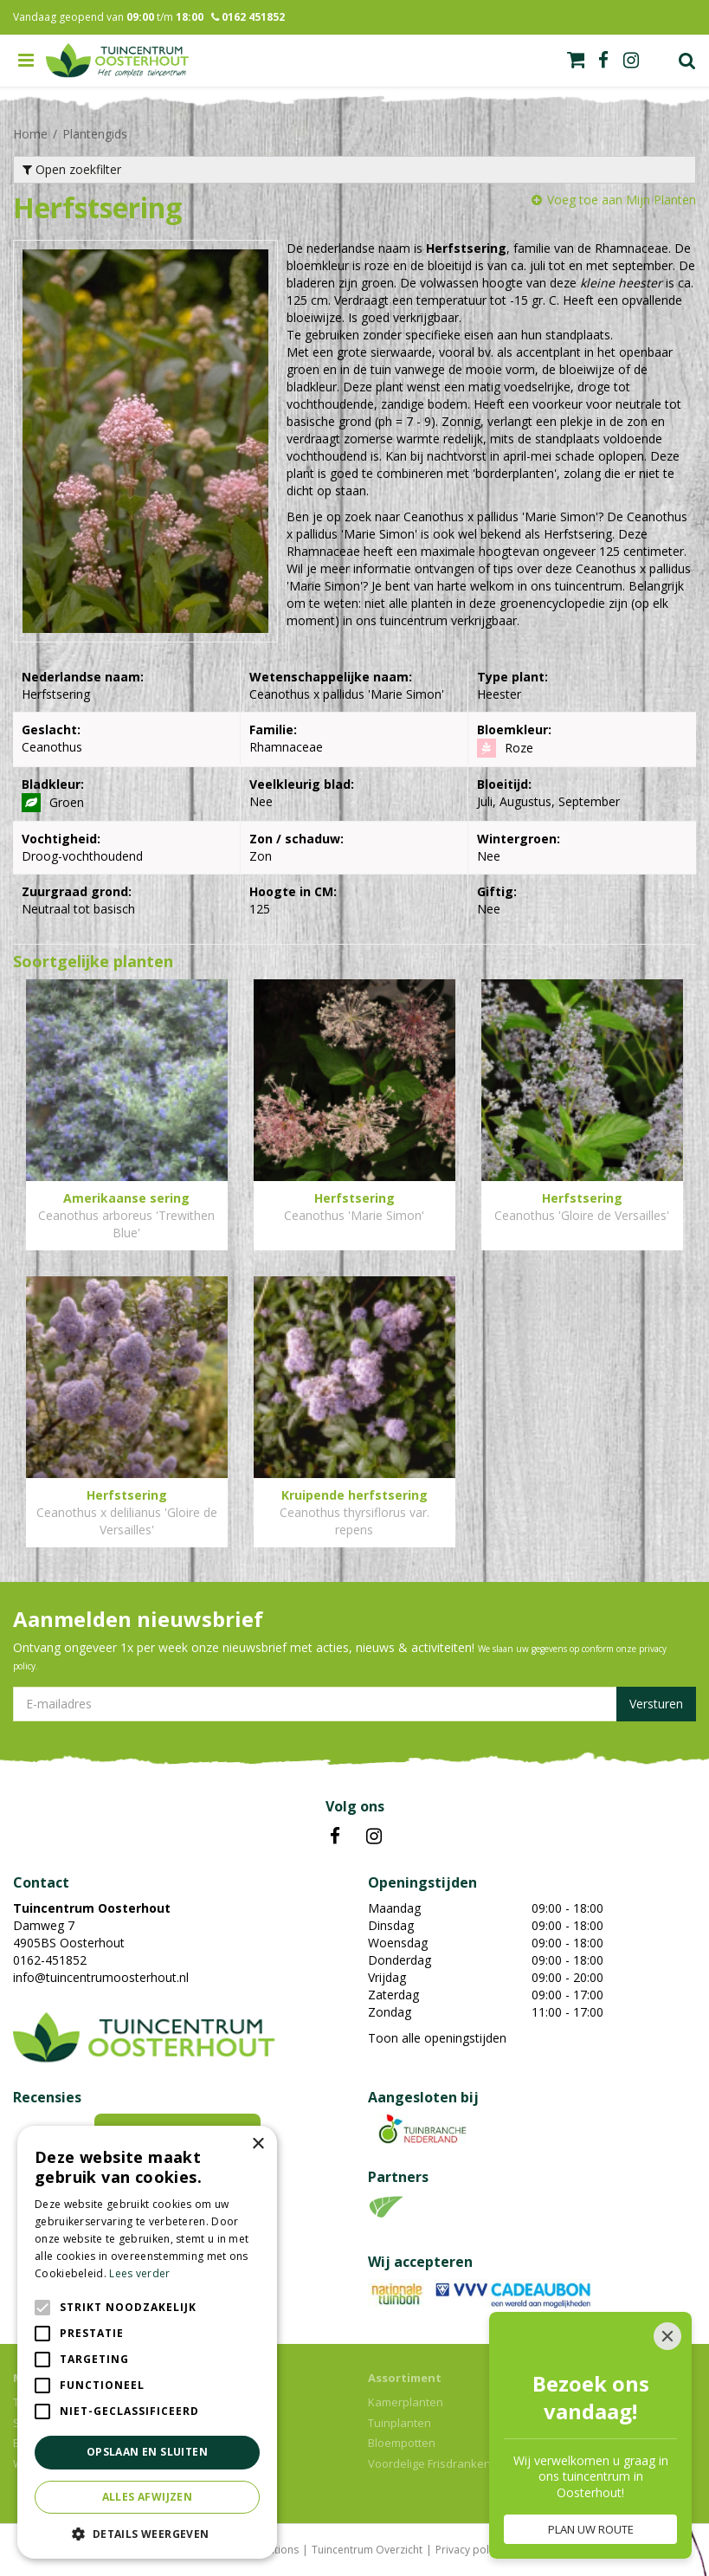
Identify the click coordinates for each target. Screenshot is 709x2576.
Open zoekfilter (72, 169)
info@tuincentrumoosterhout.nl (101, 1977)
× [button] (257, 2144)
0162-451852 (50, 1960)
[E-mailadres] (354, 1704)
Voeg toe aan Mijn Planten (621, 199)
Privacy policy (468, 2549)
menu (26, 61)
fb (603, 61)
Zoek (687, 61)
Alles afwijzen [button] (147, 2496)
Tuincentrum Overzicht (367, 2549)
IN (374, 1837)
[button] (147, 2533)
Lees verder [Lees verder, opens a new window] (139, 2273)
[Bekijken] (575, 59)
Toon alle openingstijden (437, 2038)
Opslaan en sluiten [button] (147, 2451)
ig (631, 61)
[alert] (147, 2342)
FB (335, 1837)
